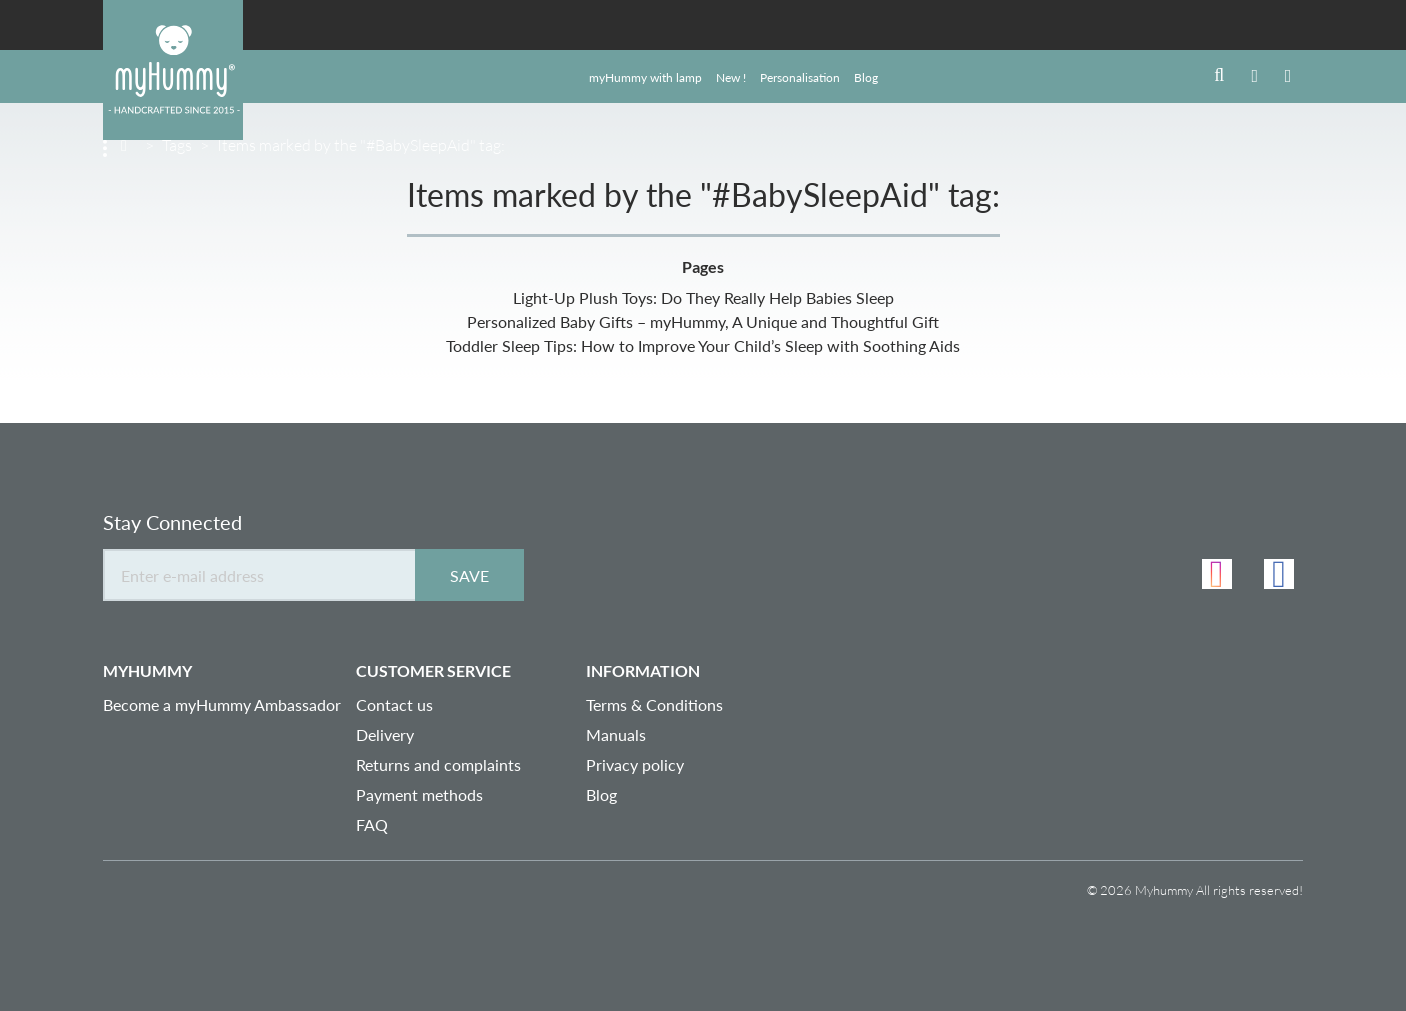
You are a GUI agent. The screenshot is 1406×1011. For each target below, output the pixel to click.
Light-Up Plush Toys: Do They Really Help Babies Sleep (703, 297)
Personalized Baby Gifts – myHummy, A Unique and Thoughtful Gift (703, 321)
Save (469, 575)
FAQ (372, 824)
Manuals (616, 734)
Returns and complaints (438, 764)
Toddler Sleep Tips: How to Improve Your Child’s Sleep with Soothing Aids (703, 345)
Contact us (394, 704)
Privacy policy (635, 764)
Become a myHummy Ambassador (222, 704)
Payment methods (419, 794)
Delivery (385, 734)
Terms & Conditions (654, 704)
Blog (601, 794)
